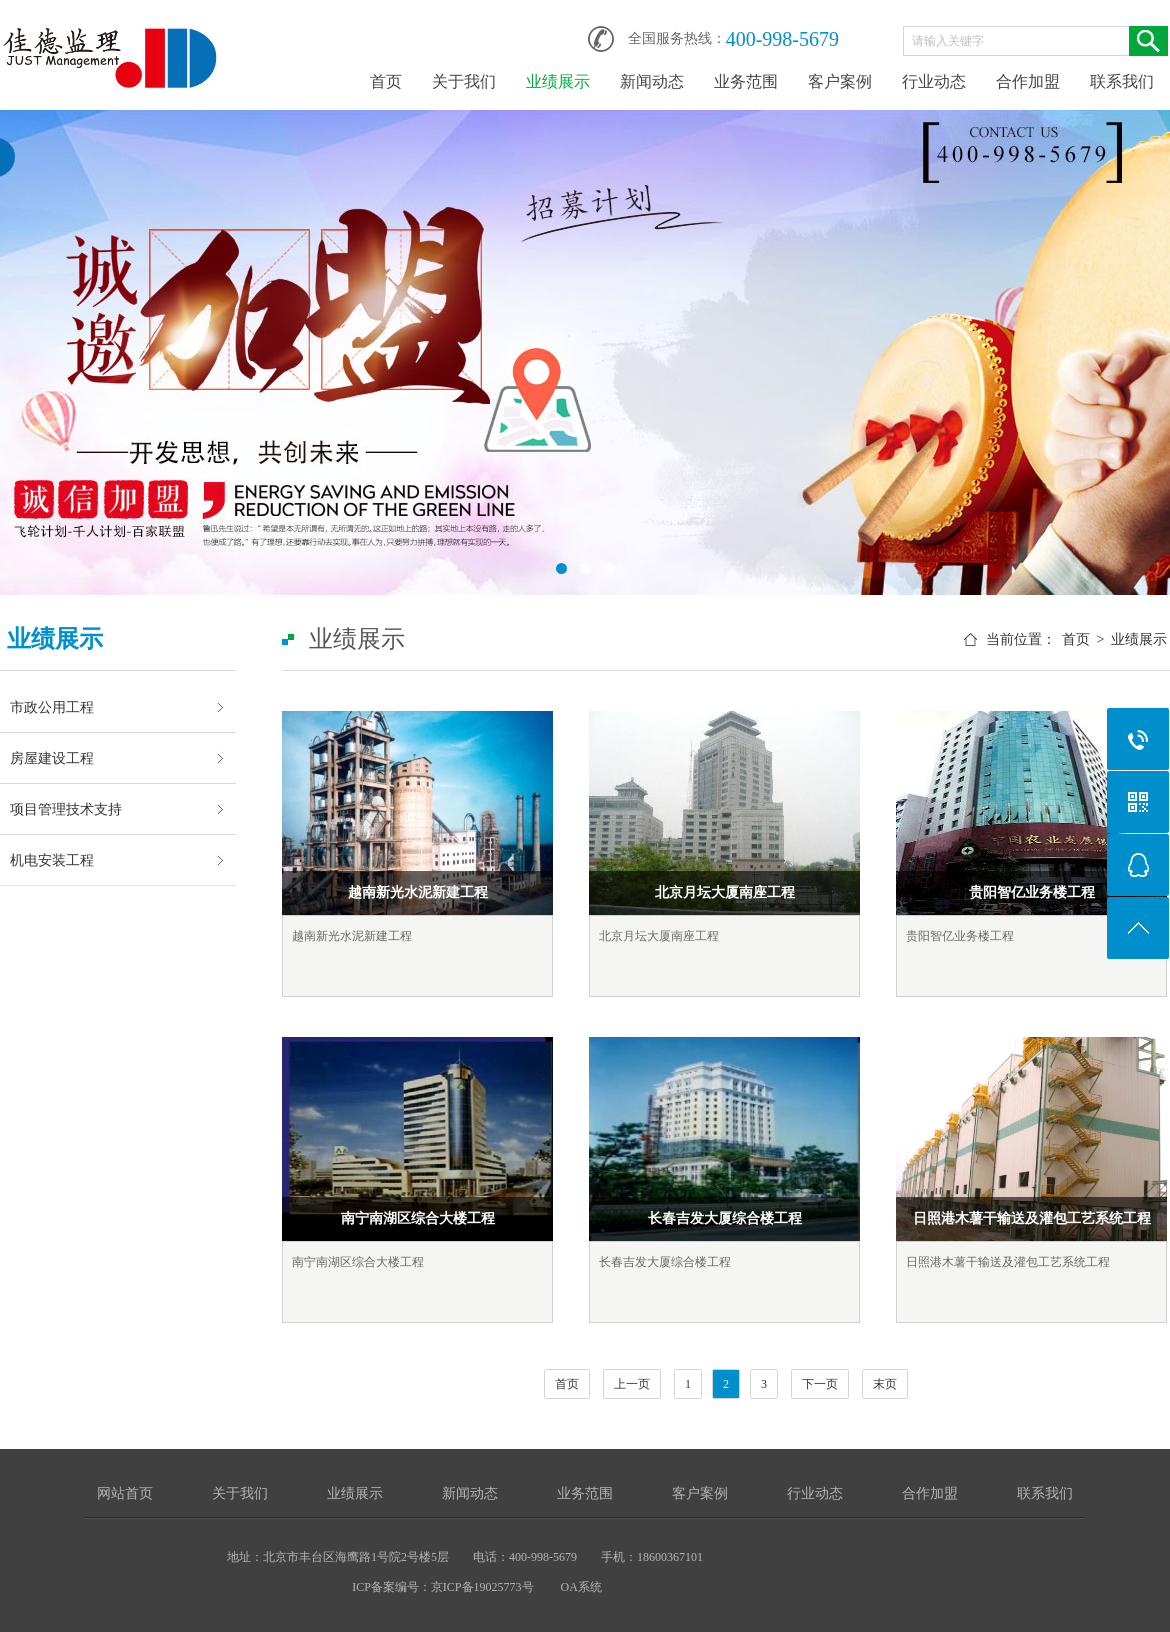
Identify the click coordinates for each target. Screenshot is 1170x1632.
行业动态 (934, 81)
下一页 (820, 1384)
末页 (885, 1384)
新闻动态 (652, 81)
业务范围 (746, 81)
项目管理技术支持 (66, 809)
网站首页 (125, 1493)
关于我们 (464, 81)
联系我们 (1122, 81)
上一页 (632, 1384)
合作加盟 (1028, 81)
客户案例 (840, 81)
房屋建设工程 (52, 758)
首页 (386, 81)
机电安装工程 (52, 860)
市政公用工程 (52, 707)
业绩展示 (558, 81)
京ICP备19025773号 (482, 1587)
